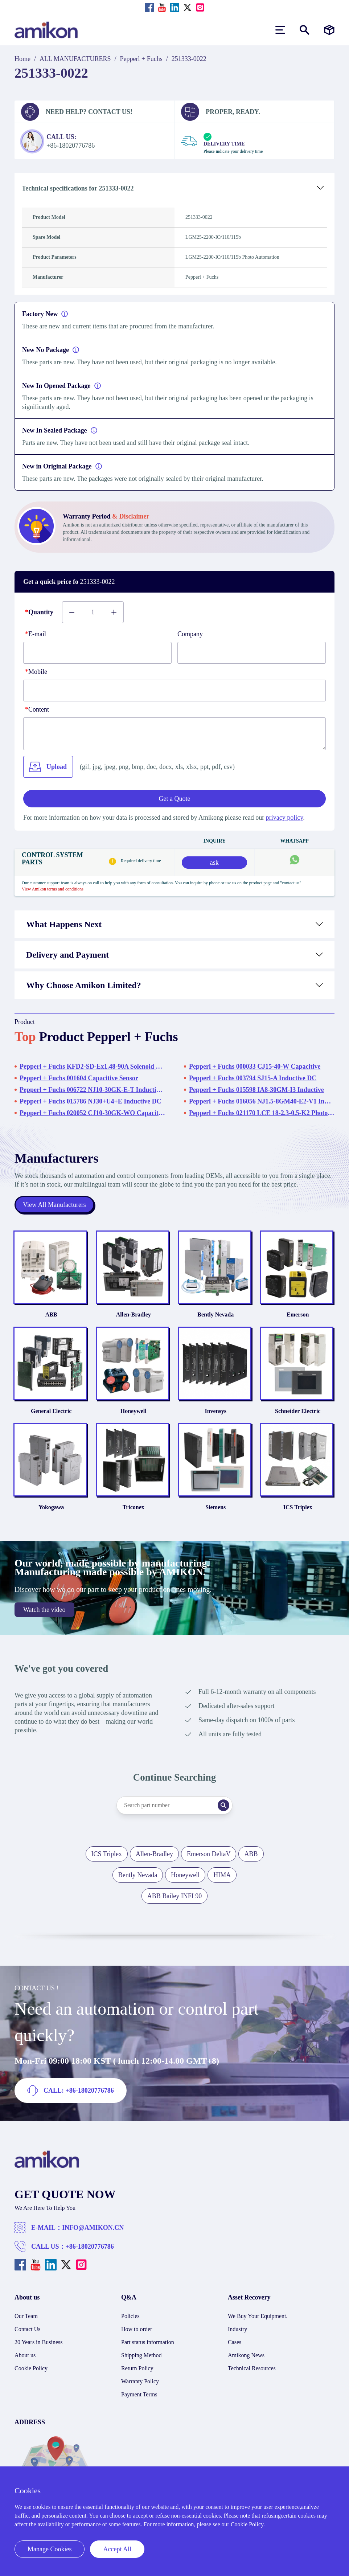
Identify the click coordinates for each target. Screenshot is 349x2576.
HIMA (222, 1875)
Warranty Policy (140, 2381)
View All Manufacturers (54, 1204)
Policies (130, 2316)
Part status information (147, 2342)
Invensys (215, 1411)
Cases (234, 2342)
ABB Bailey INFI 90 (174, 1896)
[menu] (280, 30)
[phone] (174, 690)
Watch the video (44, 1609)
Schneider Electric (297, 1411)
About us (25, 2355)
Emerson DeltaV (208, 1854)
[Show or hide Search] (304, 30)
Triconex (133, 1507)
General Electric (51, 1411)
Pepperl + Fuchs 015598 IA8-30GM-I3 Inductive (256, 1089)
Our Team (26, 2316)
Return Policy (137, 2368)
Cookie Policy (31, 2368)
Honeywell (133, 1411)
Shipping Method (141, 2355)
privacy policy (284, 817)
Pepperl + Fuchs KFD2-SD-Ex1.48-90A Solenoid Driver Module (92, 1066)
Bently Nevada (215, 1314)
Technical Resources (252, 2368)
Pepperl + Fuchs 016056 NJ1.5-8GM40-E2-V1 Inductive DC (261, 1101)
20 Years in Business (38, 2342)
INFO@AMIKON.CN (93, 2227)
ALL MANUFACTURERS (75, 58)
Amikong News (246, 2355)
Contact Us (28, 2329)
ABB (51, 1314)
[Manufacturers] (329, 30)
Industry (237, 2329)
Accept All (117, 2549)
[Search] (223, 1805)
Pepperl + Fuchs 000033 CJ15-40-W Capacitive (254, 1066)
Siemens (215, 1507)
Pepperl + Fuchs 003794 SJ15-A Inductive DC (252, 1078)
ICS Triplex (297, 1507)
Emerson (298, 1314)
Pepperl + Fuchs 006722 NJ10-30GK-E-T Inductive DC (92, 1089)
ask (214, 862)
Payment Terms (139, 2394)
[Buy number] (92, 612)
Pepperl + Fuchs (141, 58)
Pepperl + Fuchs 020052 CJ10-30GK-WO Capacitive (92, 1113)
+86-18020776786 (90, 2246)
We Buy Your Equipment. (258, 2316)
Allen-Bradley (133, 1314)
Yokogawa (51, 1507)
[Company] (251, 653)
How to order (136, 2329)
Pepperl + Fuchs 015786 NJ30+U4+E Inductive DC (90, 1101)
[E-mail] (97, 653)
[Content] (174, 733)
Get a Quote (174, 798)
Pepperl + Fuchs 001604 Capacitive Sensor (79, 1078)
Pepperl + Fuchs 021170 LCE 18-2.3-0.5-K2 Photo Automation (261, 1113)
